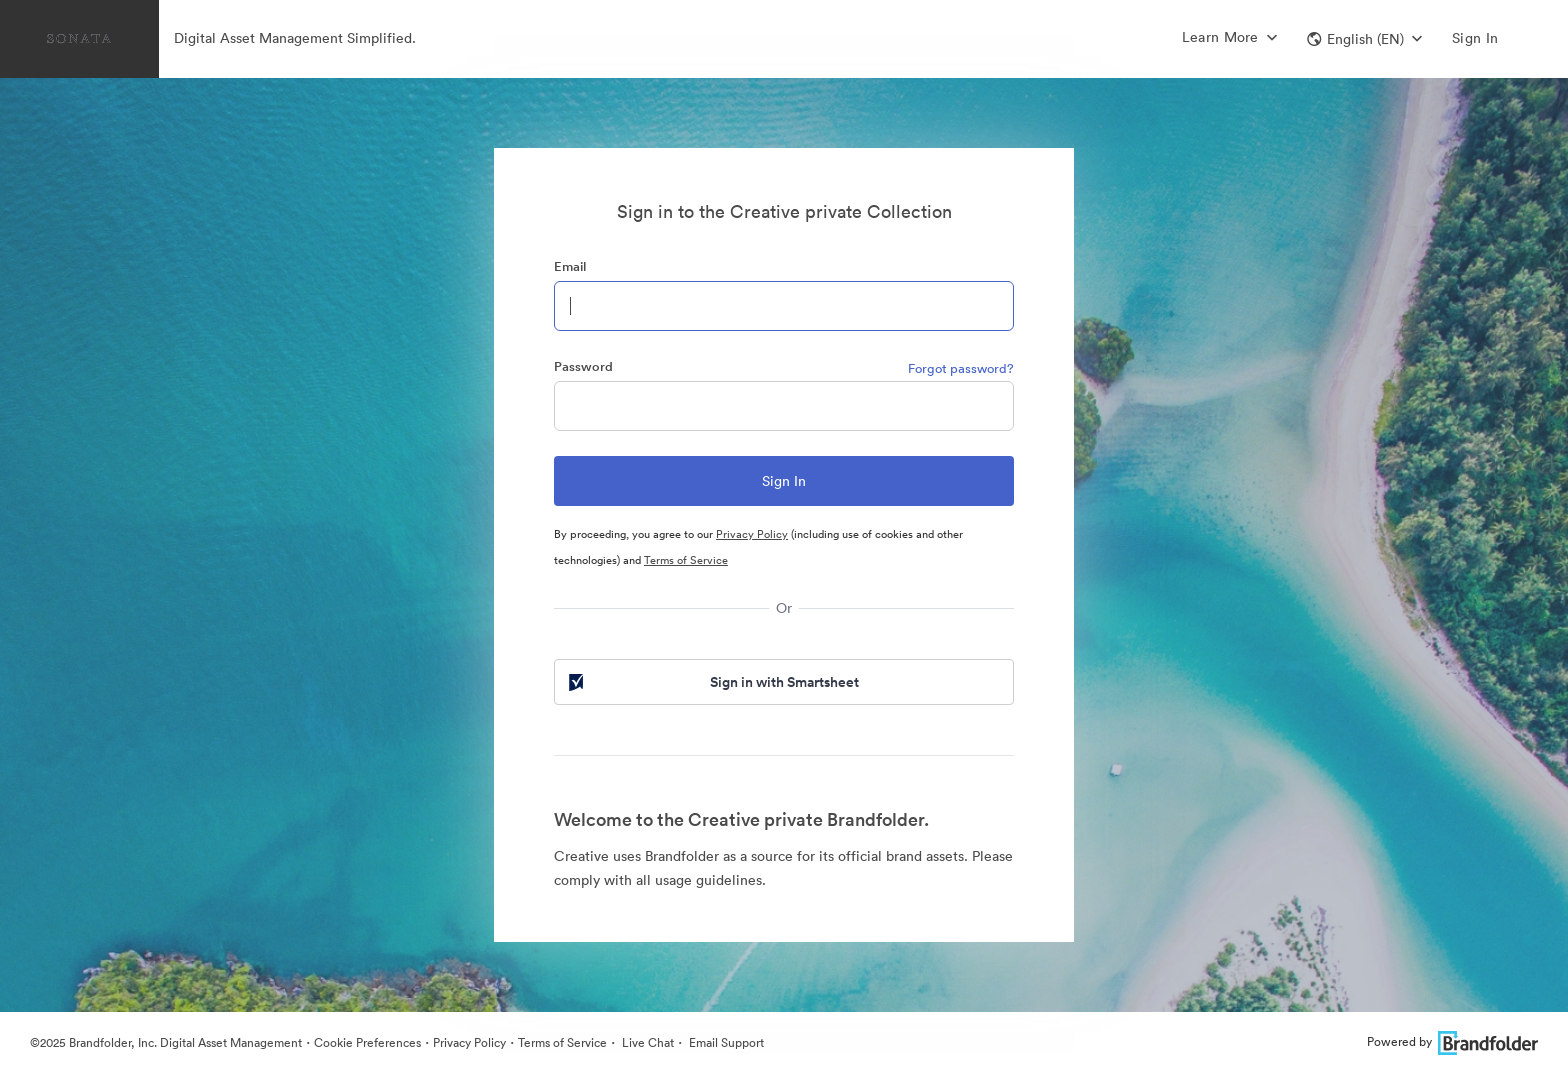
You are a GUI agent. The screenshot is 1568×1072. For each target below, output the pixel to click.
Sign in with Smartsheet (712, 682)
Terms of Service (686, 560)
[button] (1364, 39)
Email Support (725, 1042)
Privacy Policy (752, 534)
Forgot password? (961, 368)
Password (583, 366)
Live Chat (646, 1042)
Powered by (1452, 1041)
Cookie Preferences (367, 1042)
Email (570, 266)
